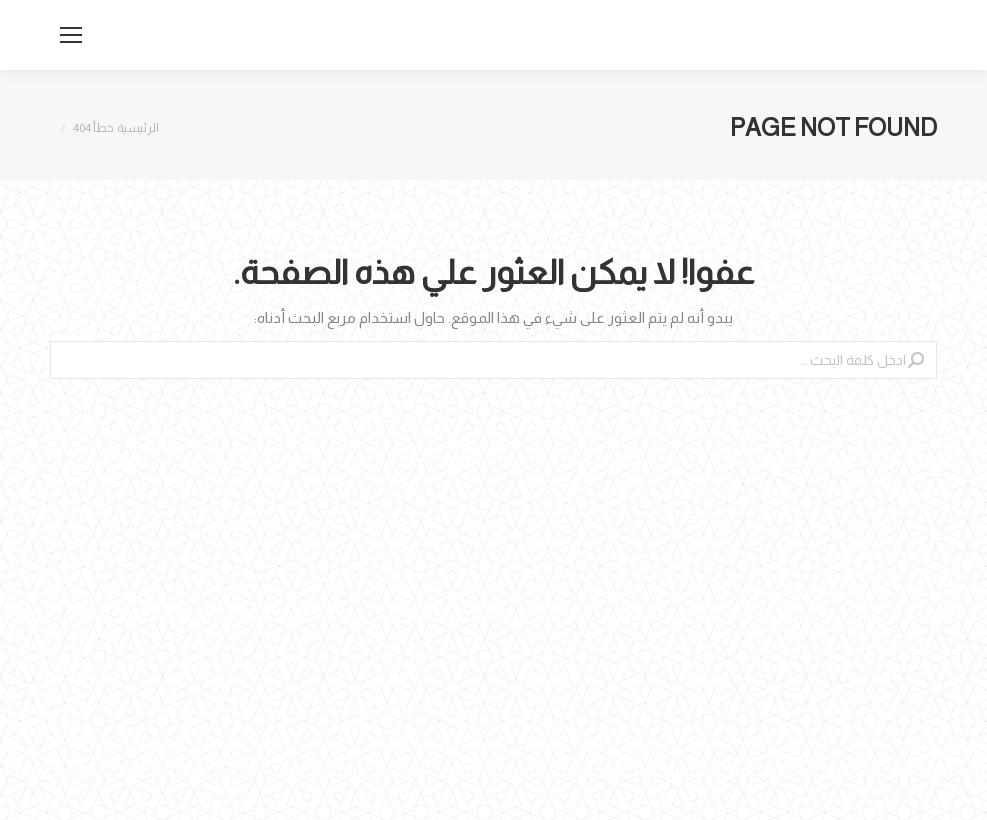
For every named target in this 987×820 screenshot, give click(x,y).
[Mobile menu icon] (71, 35)
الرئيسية (138, 128)
